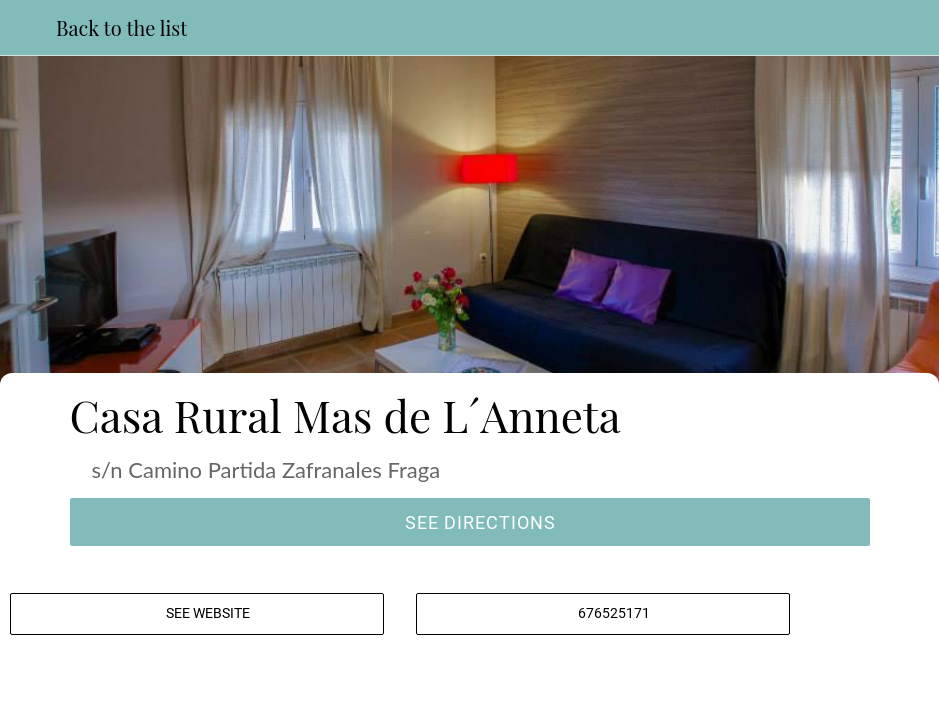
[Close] (28, 28)
